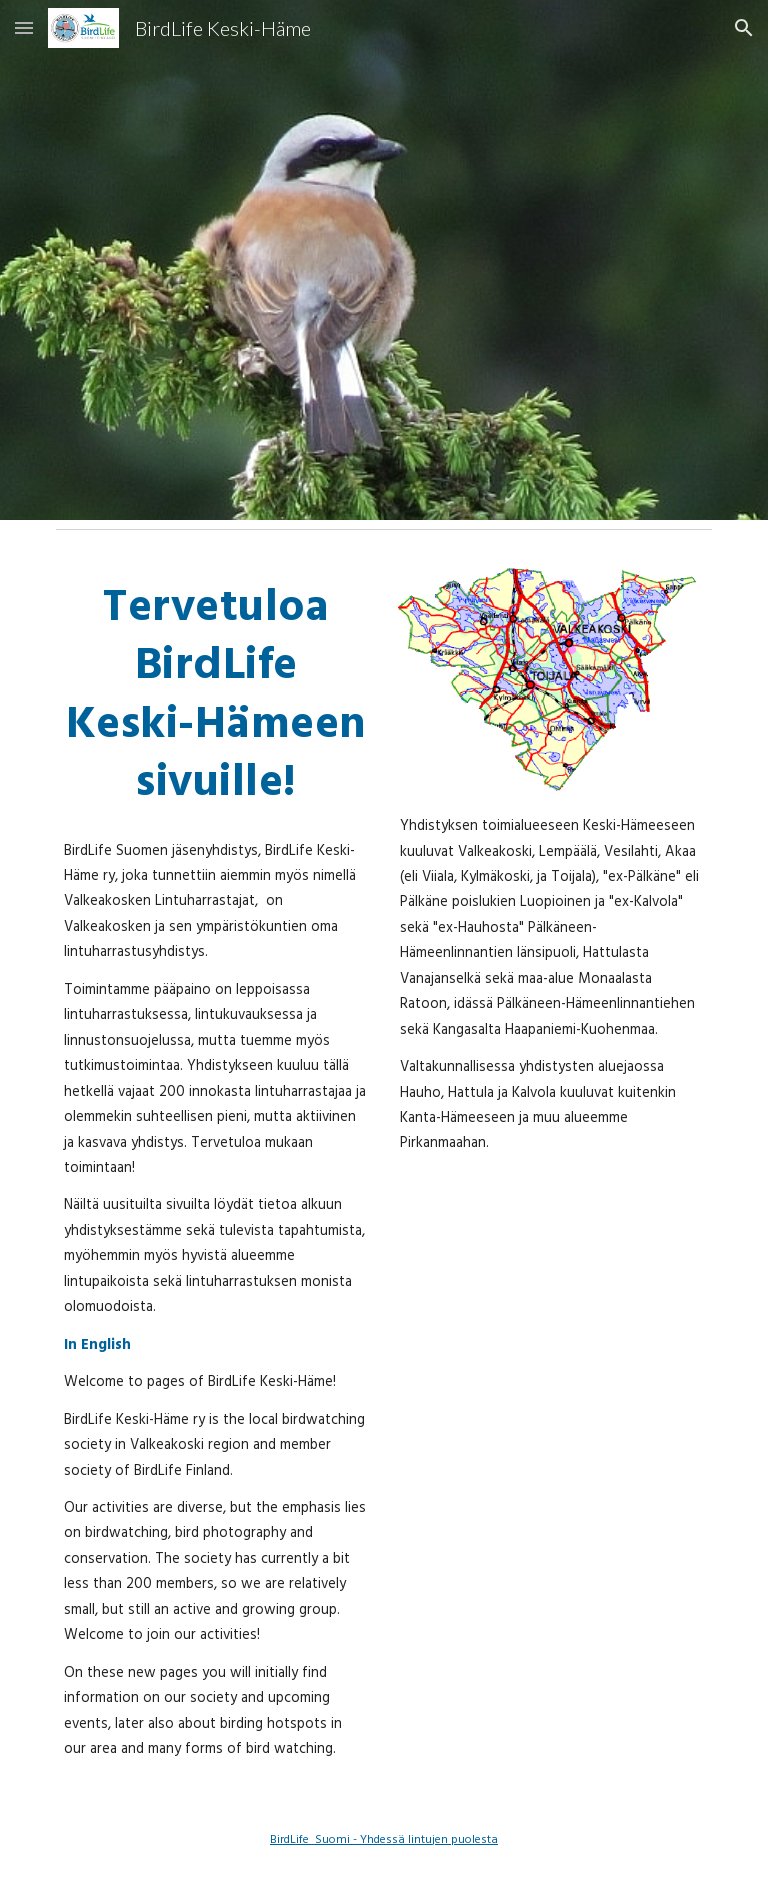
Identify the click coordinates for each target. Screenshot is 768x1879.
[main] (215, 693)
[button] (24, 27)
